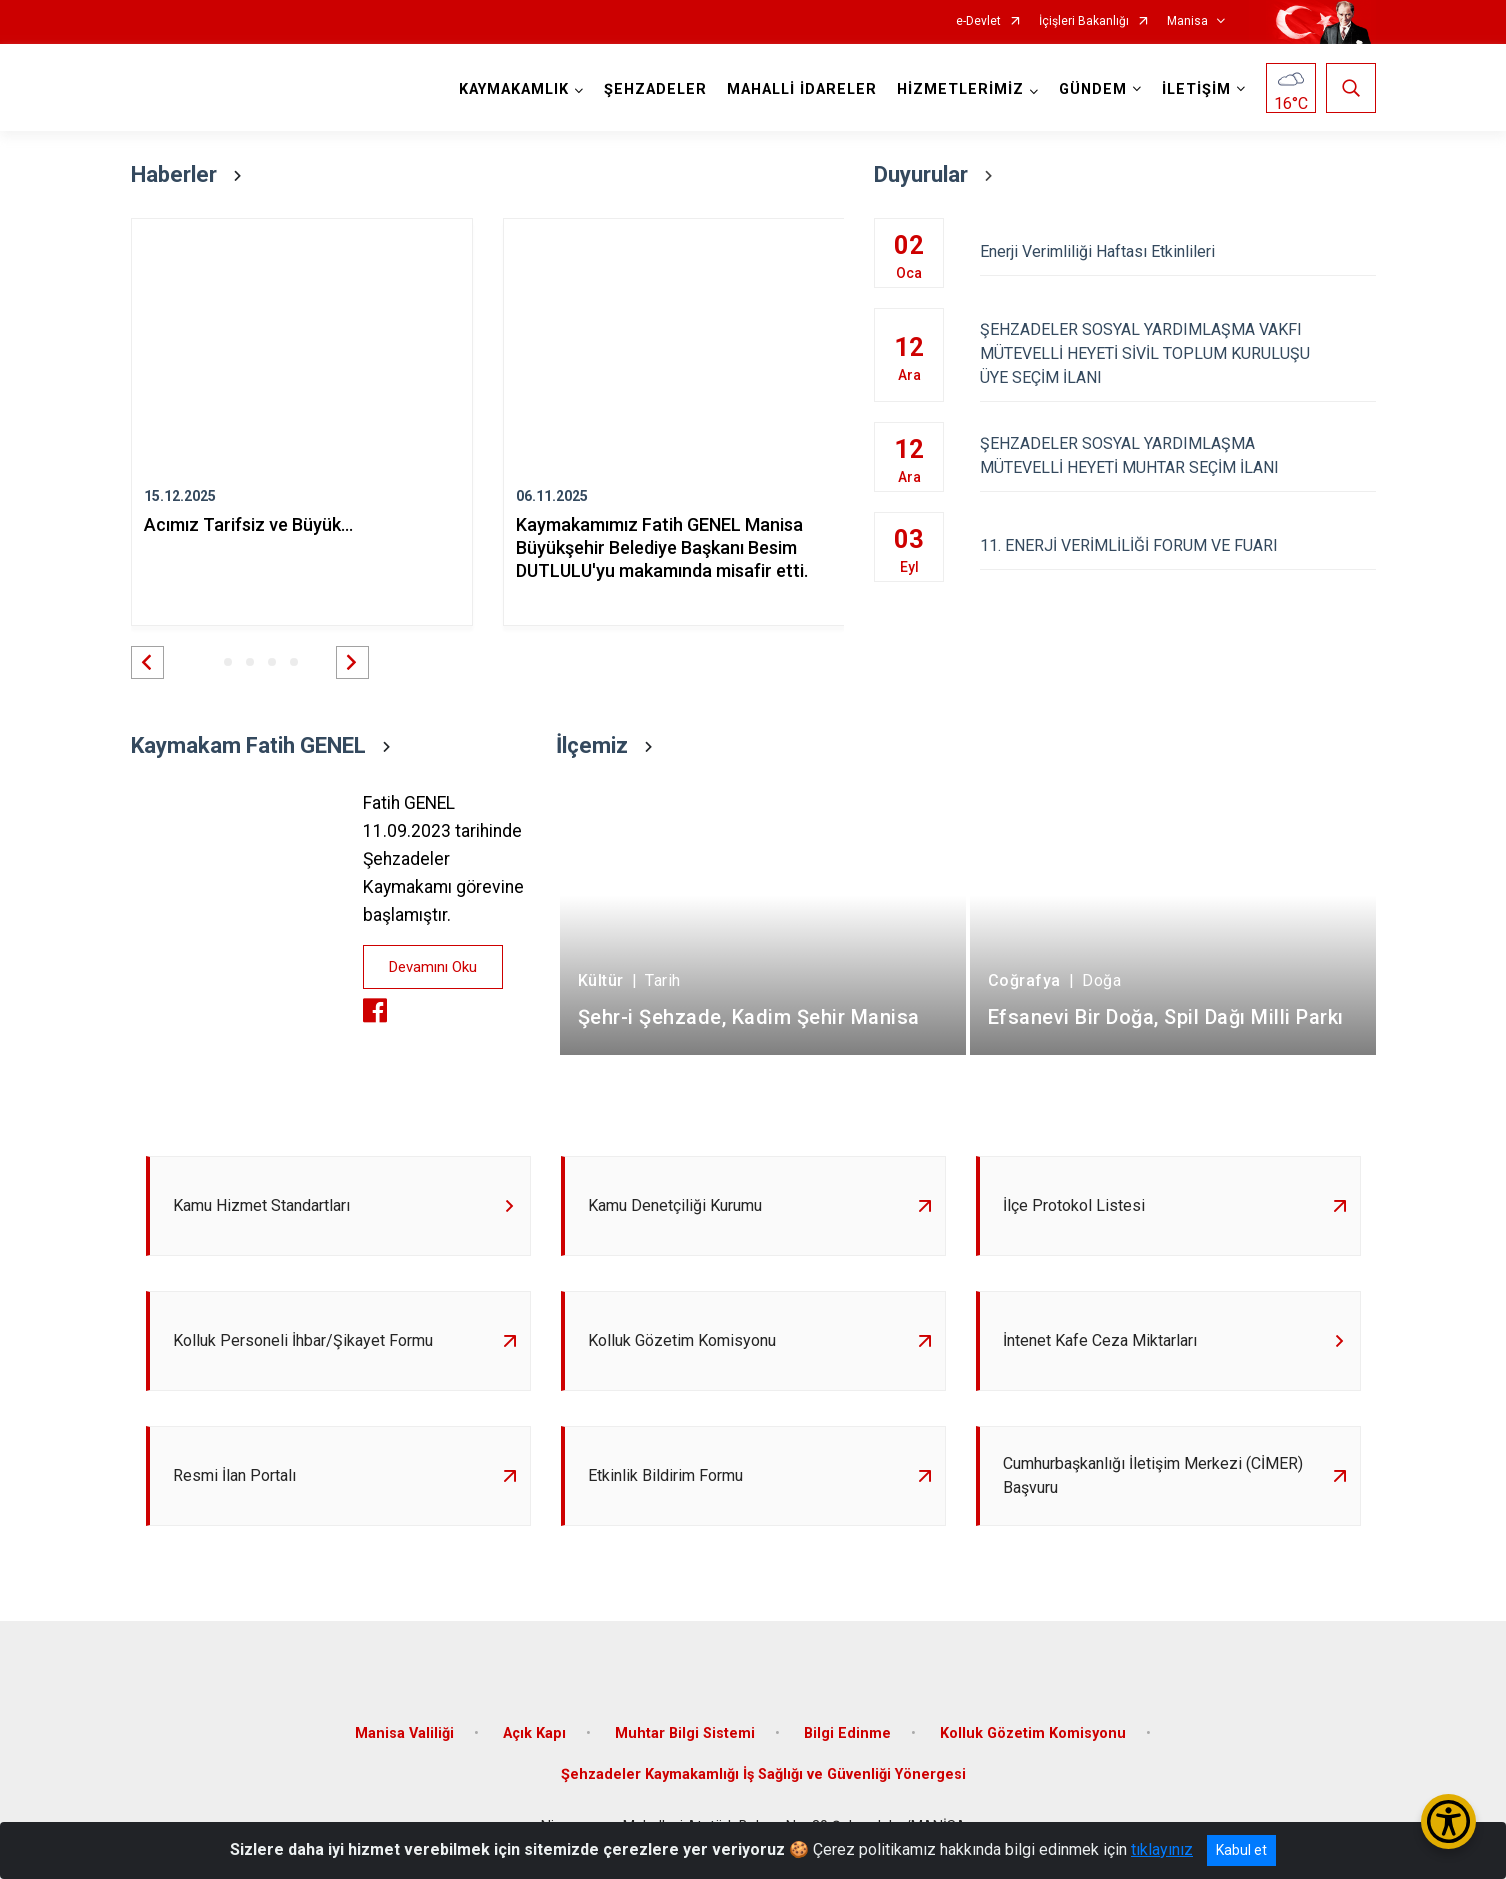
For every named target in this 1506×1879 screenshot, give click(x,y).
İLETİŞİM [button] (1196, 89)
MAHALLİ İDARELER (802, 89)
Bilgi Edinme (847, 1733)
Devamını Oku (433, 967)
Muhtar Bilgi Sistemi (685, 1733)
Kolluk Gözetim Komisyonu (1033, 1733)
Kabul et (1241, 1850)
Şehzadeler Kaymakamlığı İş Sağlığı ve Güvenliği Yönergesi (763, 1774)
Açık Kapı (534, 1733)
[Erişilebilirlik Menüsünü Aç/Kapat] (1448, 1821)
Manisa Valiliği (404, 1733)
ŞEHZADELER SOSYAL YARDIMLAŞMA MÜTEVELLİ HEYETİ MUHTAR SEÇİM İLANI (1177, 455)
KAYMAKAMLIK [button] (514, 89)
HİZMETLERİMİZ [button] (960, 89)
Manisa (1187, 21)
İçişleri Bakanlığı (1084, 21)
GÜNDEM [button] (1093, 89)
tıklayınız (1162, 1849)
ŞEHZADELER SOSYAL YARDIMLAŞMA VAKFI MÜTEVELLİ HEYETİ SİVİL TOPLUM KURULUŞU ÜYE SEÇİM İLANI (1177, 353)
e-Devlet (978, 21)
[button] (147, 662)
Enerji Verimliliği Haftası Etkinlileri (1177, 251)
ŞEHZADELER (655, 89)
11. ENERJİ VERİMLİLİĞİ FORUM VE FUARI (1177, 545)
